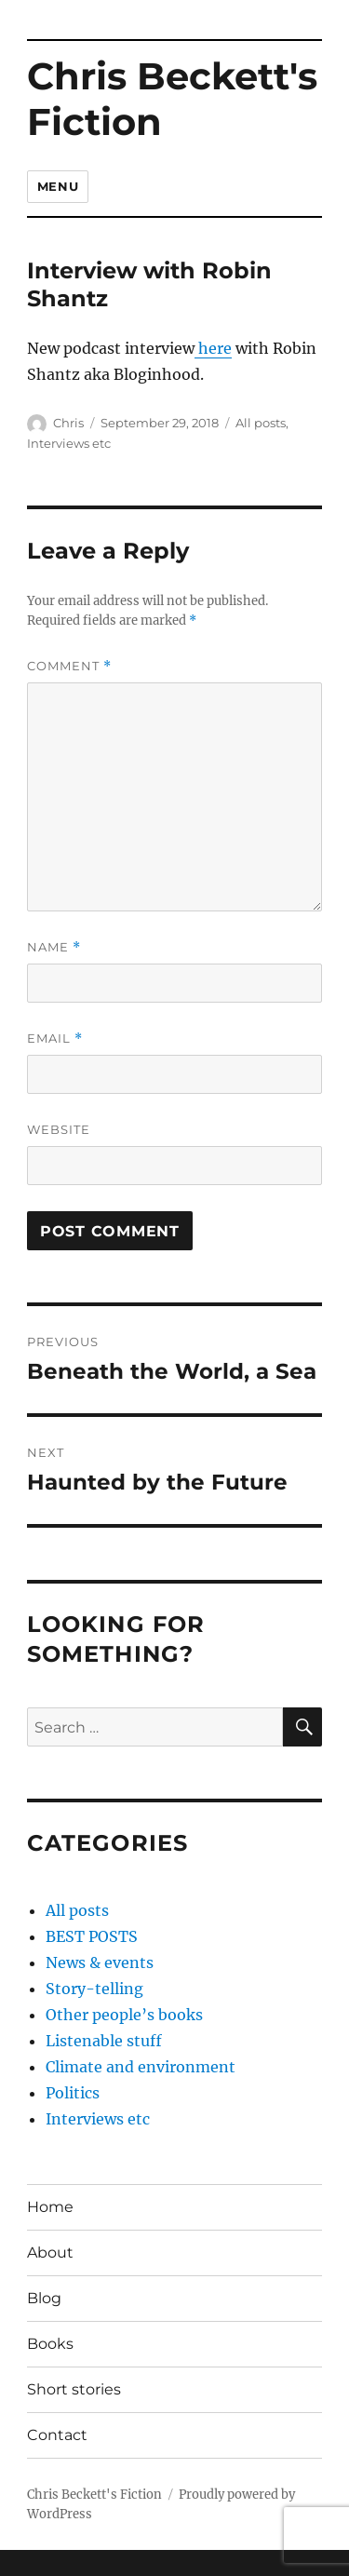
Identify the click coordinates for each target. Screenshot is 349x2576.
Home (50, 2207)
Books (50, 2344)
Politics (73, 2093)
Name (54, 947)
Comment (69, 666)
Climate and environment (140, 2066)
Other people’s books (124, 2014)
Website (58, 1129)
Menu (57, 186)
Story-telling (94, 1988)
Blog (44, 2298)
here (213, 348)
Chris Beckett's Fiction (172, 98)
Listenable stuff (104, 2040)
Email (55, 1038)
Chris (68, 422)
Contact (57, 2435)
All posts (260, 422)
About (50, 2252)
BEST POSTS (92, 1936)
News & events (100, 1962)
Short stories (74, 2389)
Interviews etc (69, 443)
